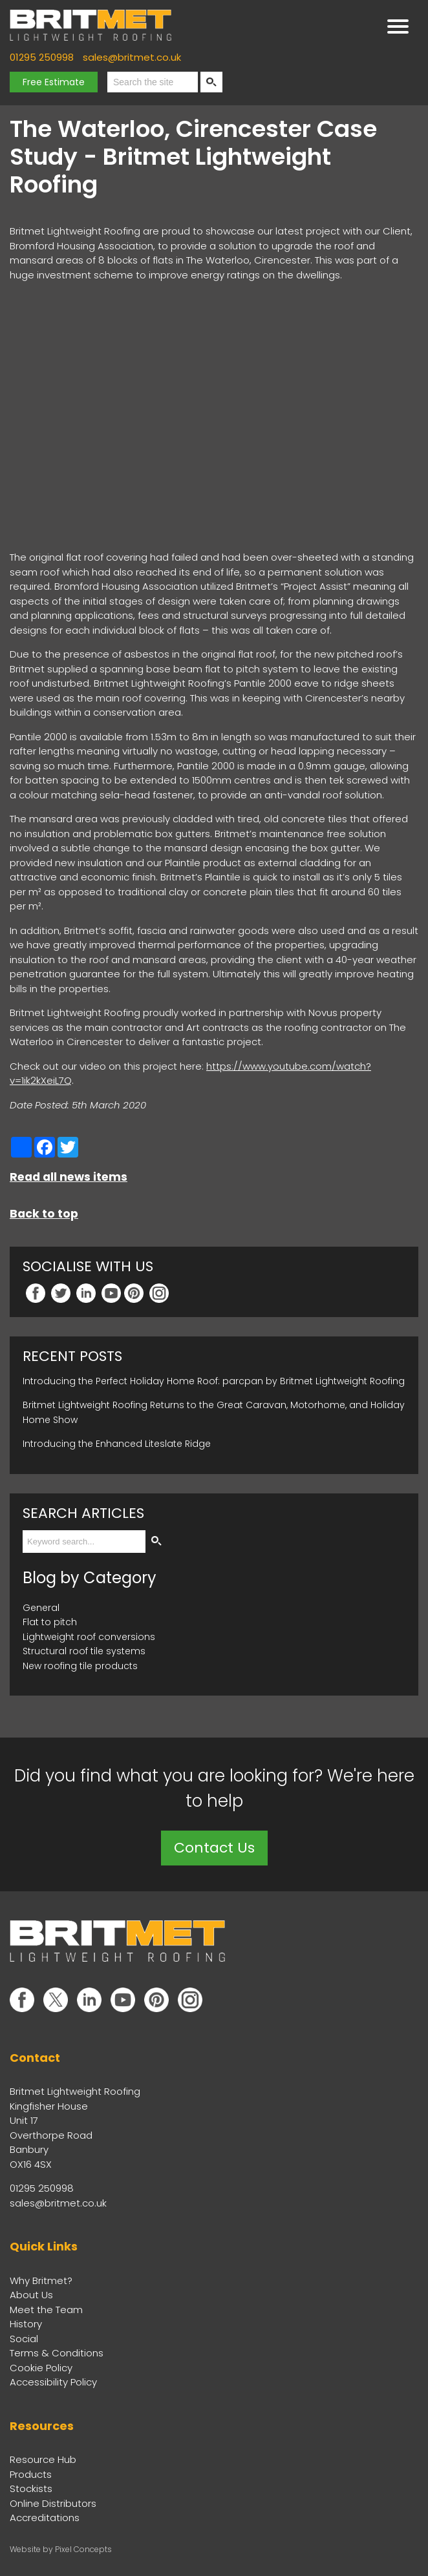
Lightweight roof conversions (89, 1636)
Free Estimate (54, 82)
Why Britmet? (41, 2280)
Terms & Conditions (56, 2353)
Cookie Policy (41, 2367)
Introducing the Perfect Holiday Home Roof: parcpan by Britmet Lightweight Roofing (214, 1381)
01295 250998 (42, 57)
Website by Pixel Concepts (61, 2549)
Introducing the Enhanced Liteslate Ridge (117, 1443)
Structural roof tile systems (84, 1651)
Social (24, 2338)
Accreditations (45, 2517)
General (41, 1607)
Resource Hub (43, 2459)
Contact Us (214, 1848)
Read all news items (68, 1177)
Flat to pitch (50, 1621)
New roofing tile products (80, 1665)
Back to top (44, 1213)
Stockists (31, 2488)
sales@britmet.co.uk (132, 57)
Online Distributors (53, 2503)
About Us (31, 2294)
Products (31, 2474)
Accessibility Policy (53, 2382)
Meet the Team (46, 2309)
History (26, 2324)
